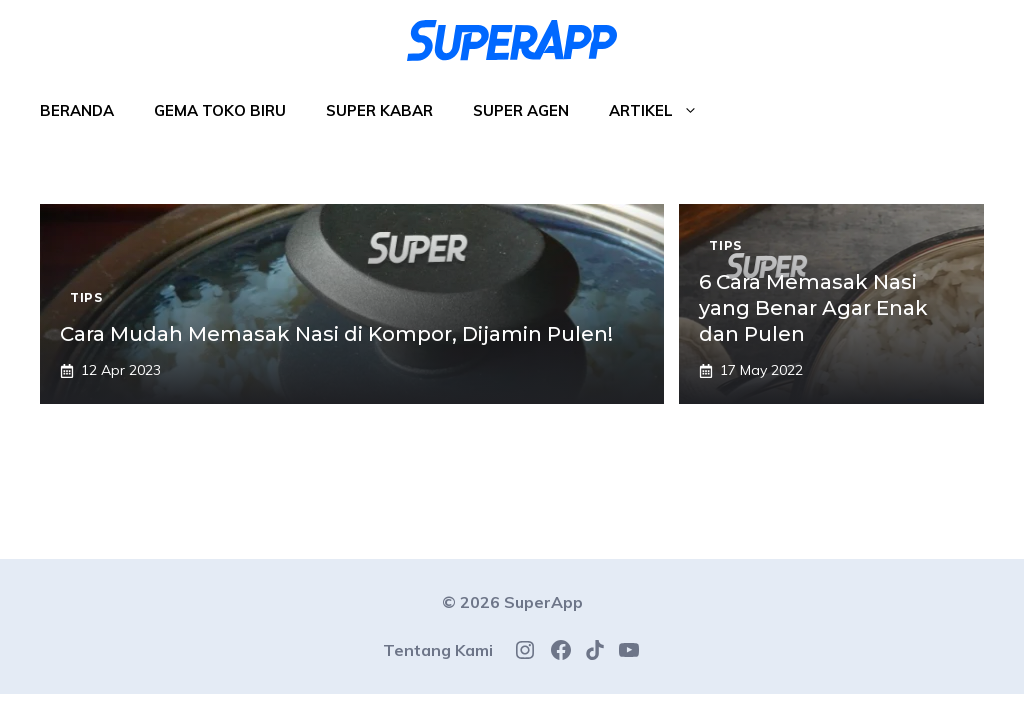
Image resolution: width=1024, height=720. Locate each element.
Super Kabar (379, 110)
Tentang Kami (438, 650)
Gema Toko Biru (220, 110)
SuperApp (543, 602)
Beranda (77, 110)
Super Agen (521, 110)
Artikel (663, 111)
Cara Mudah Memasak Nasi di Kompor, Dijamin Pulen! (336, 334)
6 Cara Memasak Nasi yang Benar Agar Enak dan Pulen (813, 308)
